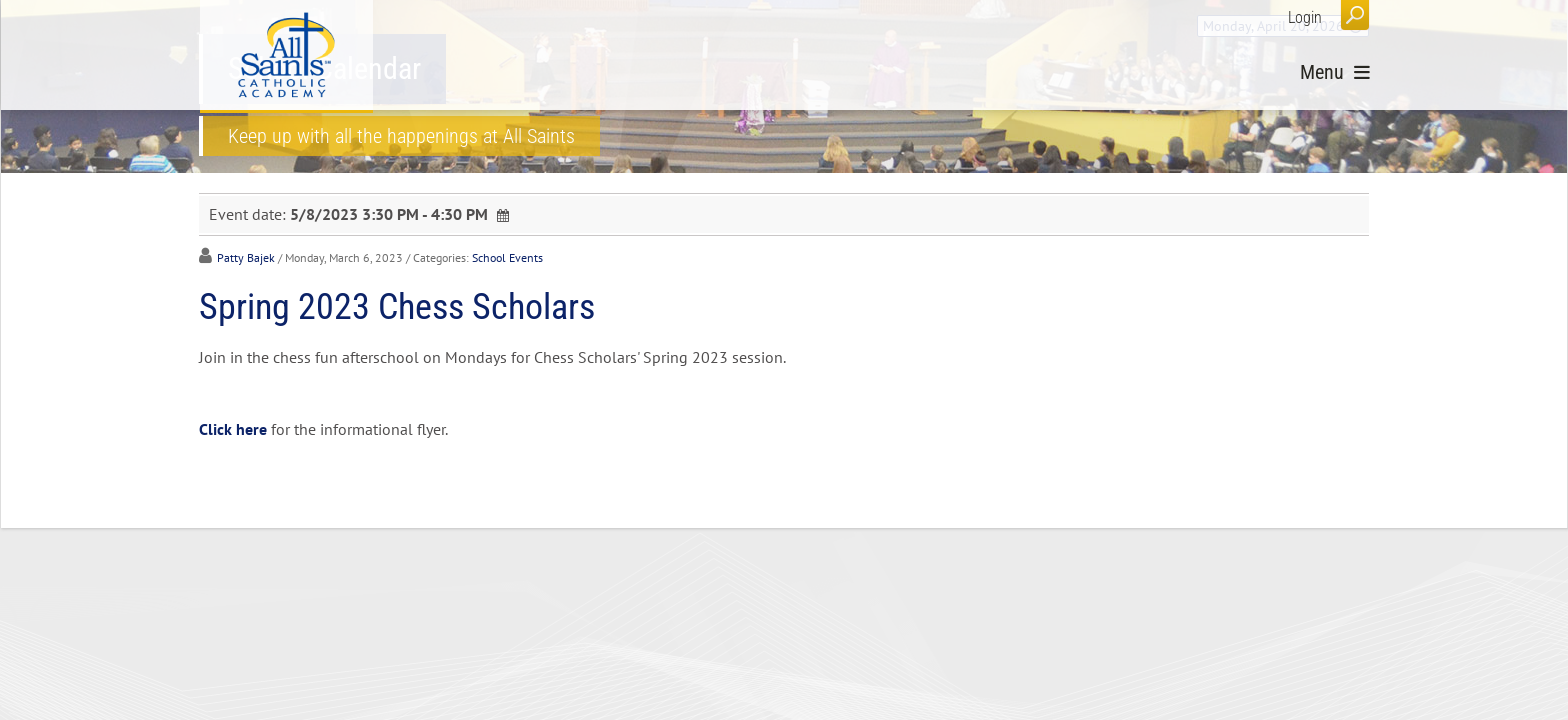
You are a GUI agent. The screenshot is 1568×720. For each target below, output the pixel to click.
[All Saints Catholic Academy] (286, 55)
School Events (507, 257)
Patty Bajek (246, 257)
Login (1305, 17)
